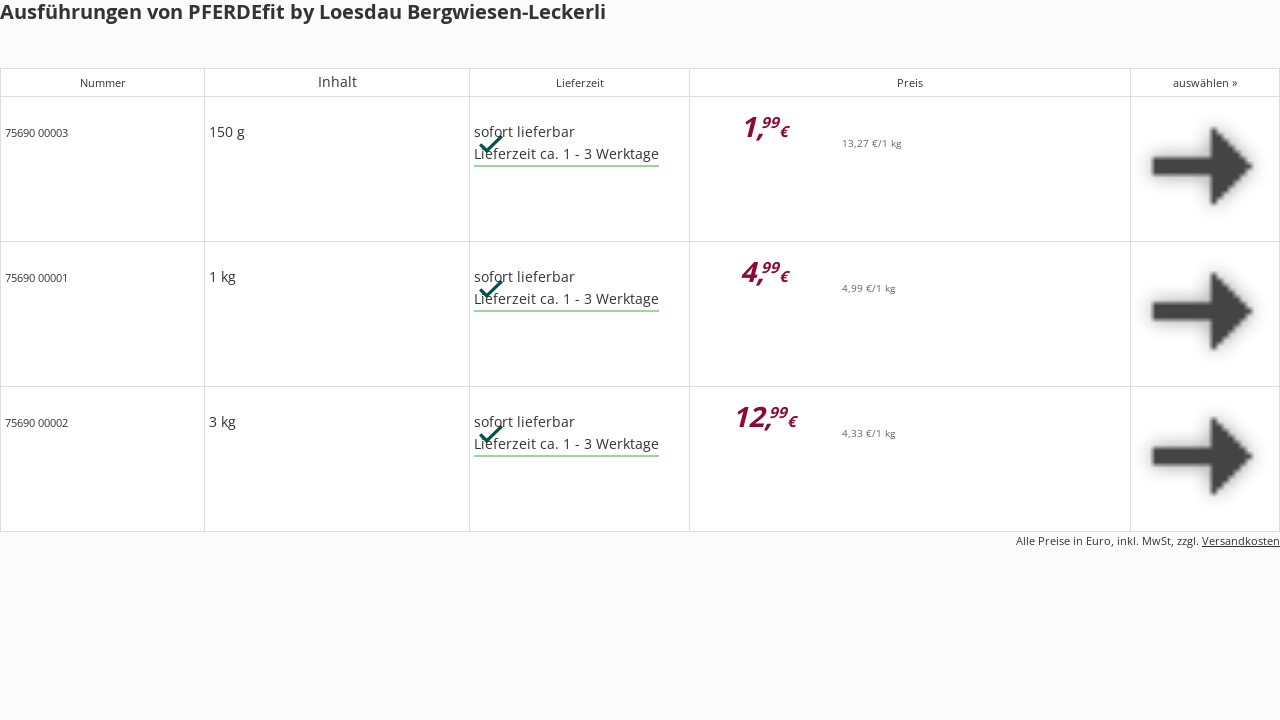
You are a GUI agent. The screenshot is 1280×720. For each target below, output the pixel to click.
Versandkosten (1241, 540)
